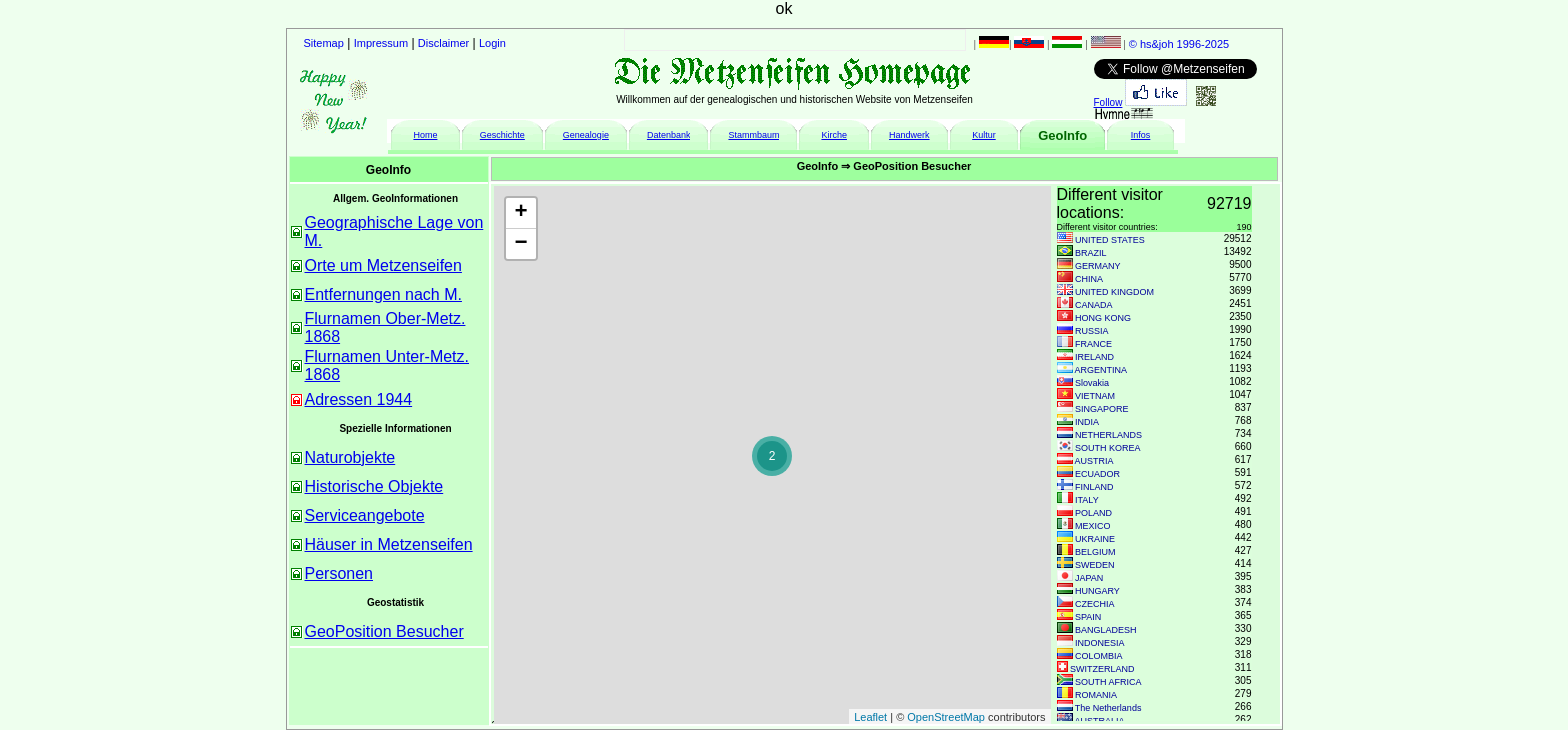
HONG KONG (1103, 318)
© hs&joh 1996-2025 (1179, 44)
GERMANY (1098, 266)
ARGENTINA (1101, 370)
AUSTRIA (1094, 461)
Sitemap (324, 43)
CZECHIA (1095, 604)
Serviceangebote (365, 515)
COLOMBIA (1099, 656)
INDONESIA (1100, 643)
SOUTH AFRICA (1108, 682)
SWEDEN (1095, 565)
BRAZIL (1091, 253)
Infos (1141, 135)
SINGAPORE (1102, 409)
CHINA (1089, 279)
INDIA (1087, 422)
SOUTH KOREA (1108, 448)
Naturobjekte (350, 457)
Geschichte (502, 135)
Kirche (834, 135)
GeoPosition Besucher (384, 631)
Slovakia (1092, 383)
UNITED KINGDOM (1114, 292)
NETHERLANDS (1108, 435)
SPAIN (1088, 617)
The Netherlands (1108, 708)
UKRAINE (1095, 539)
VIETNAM (1095, 396)
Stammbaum (753, 135)
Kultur (984, 135)
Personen (339, 573)
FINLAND (1094, 487)
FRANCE (1093, 344)
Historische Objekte (374, 486)
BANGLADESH (1106, 630)
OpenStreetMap (946, 717)
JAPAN (1089, 578)
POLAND (1093, 513)
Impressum (381, 43)
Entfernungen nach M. (383, 294)
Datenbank (669, 135)
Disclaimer (443, 43)
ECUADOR (1097, 474)
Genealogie (586, 135)
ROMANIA (1096, 695)
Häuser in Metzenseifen (389, 544)
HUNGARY (1097, 591)
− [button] (520, 244)
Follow (1108, 102)
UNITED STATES (1110, 240)
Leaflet (870, 717)
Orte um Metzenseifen (383, 265)
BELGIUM (1095, 552)
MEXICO (1093, 526)
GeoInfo (1062, 135)
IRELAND (1094, 357)
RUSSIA (1092, 331)
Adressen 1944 (359, 399)
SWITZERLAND (1102, 669)
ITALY (1087, 500)
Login (492, 43)
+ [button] (520, 213)
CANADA (1094, 305)
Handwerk (909, 135)
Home (425, 135)
